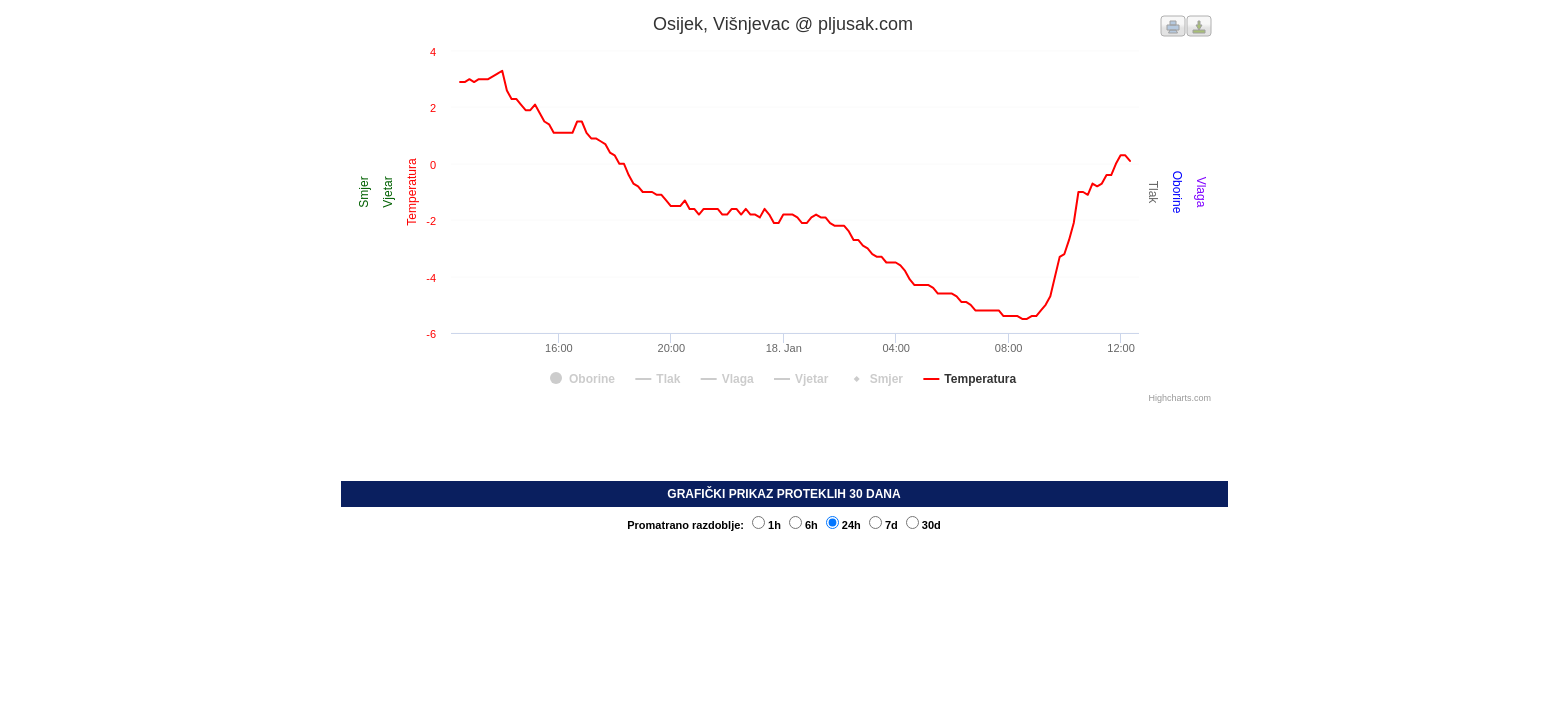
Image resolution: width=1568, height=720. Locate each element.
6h (803, 525)
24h (843, 525)
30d (923, 525)
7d (883, 525)
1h (766, 525)
